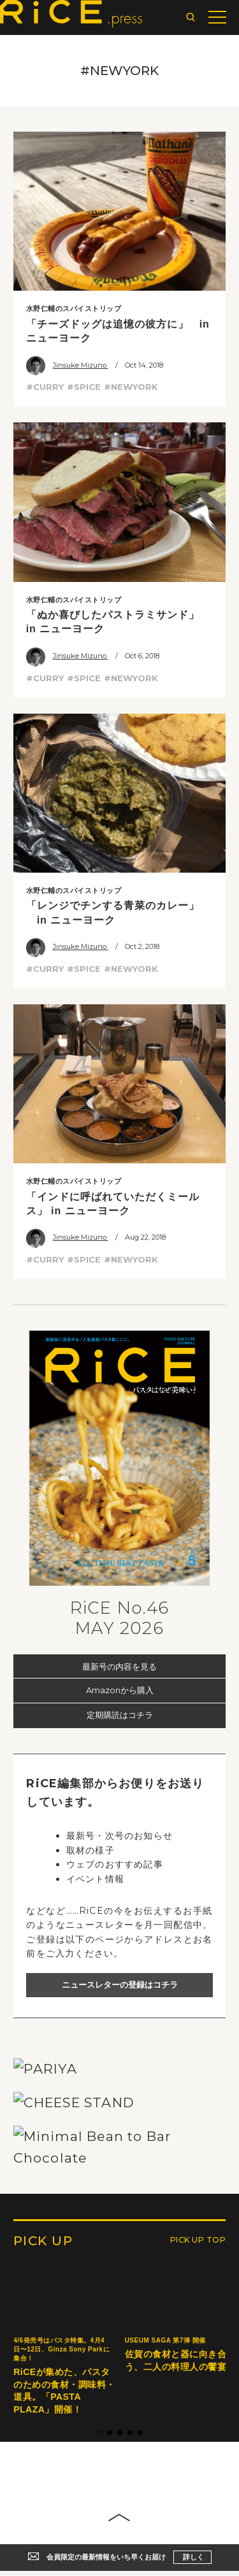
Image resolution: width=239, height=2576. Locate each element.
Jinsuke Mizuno (67, 365)
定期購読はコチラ (120, 1715)
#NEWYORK (131, 387)
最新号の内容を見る (119, 1666)
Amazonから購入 (120, 1690)
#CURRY (45, 387)
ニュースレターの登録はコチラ (120, 1984)
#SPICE (84, 387)
